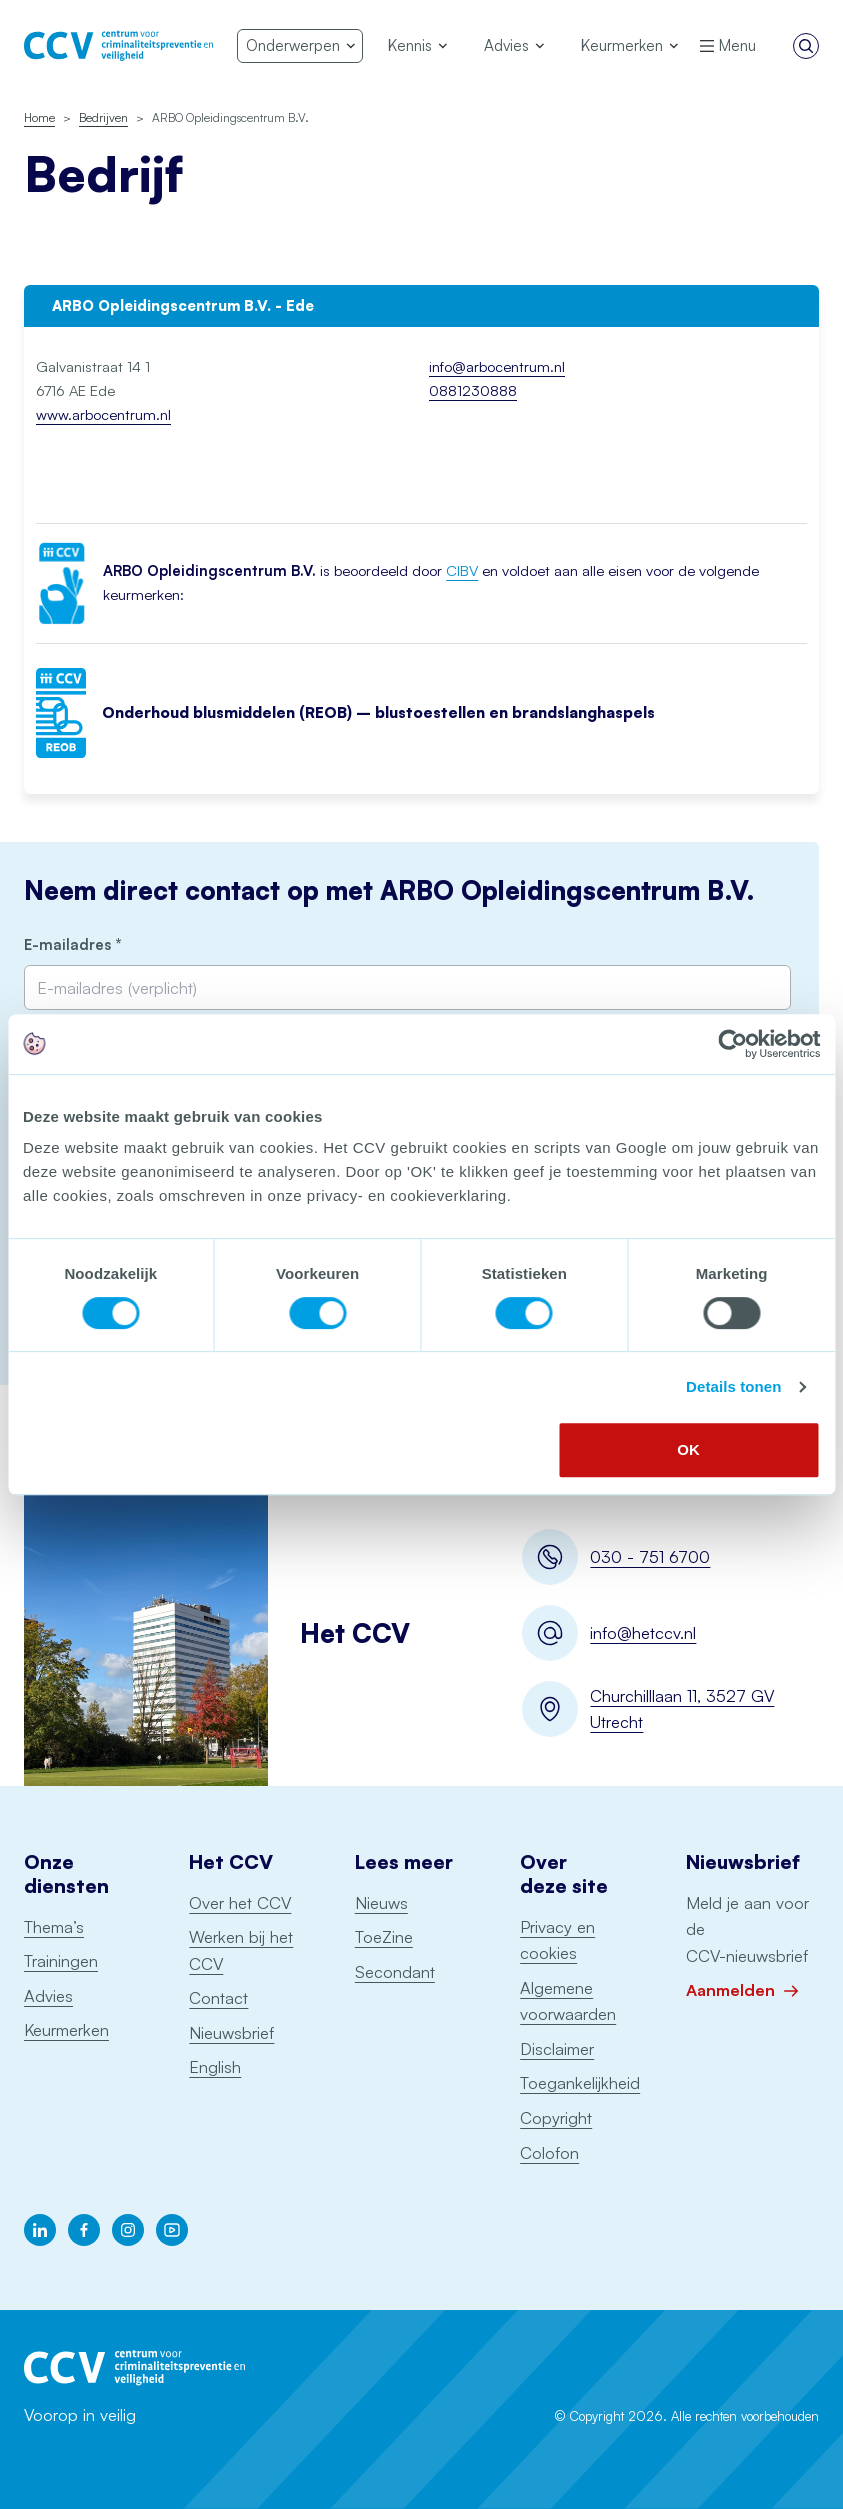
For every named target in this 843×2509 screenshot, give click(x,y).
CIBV (462, 570)
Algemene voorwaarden (568, 2001)
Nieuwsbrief (231, 2032)
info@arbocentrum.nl (497, 366)
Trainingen (61, 1960)
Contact (218, 1997)
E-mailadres (105, 945)
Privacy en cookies (557, 1940)
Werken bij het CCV (241, 1950)
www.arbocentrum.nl (103, 414)
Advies (48, 1995)
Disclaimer (557, 2048)
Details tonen (733, 1386)
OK (688, 1449)
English (215, 2066)
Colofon (549, 2152)
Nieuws (381, 1902)
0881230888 (473, 390)
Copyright (556, 2117)
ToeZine (384, 1936)
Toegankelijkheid (580, 2082)
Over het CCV (240, 1902)
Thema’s (54, 1926)
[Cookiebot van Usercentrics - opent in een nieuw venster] (732, 1044)
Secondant (395, 1971)
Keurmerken (66, 2029)
